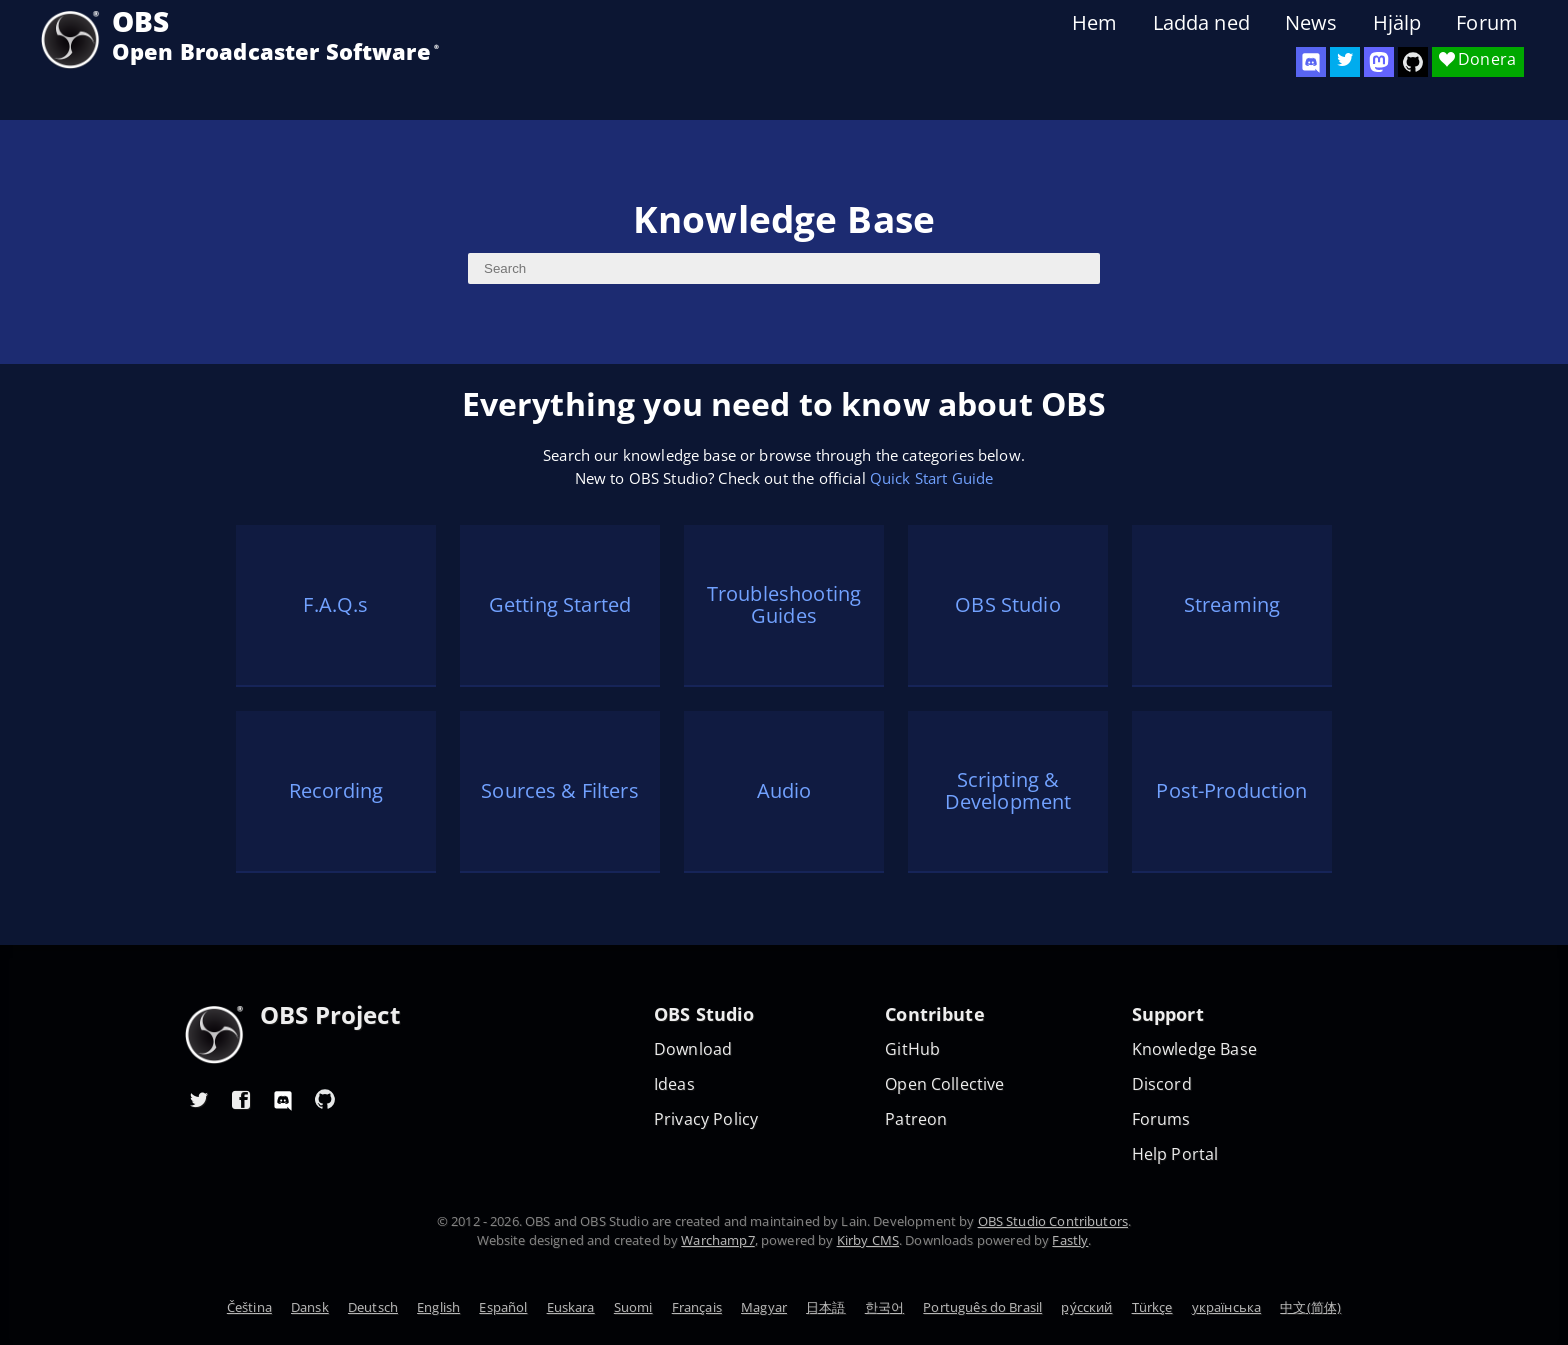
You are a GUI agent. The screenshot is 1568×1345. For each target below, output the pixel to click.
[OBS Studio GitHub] (1413, 62)
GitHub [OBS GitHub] (912, 1049)
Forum (1487, 23)
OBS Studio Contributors (1053, 1221)
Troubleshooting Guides (784, 605)
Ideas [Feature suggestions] (674, 1084)
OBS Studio (1008, 604)
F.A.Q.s (335, 604)
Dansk (310, 1307)
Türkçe (1152, 1307)
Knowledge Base (1194, 1049)
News (1311, 23)
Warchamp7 (717, 1240)
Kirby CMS (868, 1240)
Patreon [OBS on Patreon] (916, 1119)
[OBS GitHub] (325, 1099)
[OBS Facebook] (241, 1099)
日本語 (825, 1307)
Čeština (249, 1307)
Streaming (1232, 604)
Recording (336, 790)
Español (503, 1307)
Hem (1094, 23)
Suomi (633, 1307)
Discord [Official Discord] (1162, 1084)
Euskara (571, 1307)
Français (697, 1307)
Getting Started (560, 604)
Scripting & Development (1008, 791)
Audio (784, 790)
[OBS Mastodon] (1379, 62)
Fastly (1070, 1240)
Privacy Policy (706, 1119)
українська (1227, 1307)
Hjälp (1397, 23)
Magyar (764, 1307)
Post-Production (1231, 790)
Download (693, 1049)
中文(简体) (1310, 1307)
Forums (1161, 1119)
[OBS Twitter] (1345, 62)
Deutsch (373, 1307)
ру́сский (1086, 1307)
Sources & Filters (560, 790)
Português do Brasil (982, 1307)
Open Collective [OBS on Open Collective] (944, 1084)
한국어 (884, 1307)
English (438, 1307)
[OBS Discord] (1311, 62)
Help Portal (1175, 1154)
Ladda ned (1201, 23)
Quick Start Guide (932, 478)
